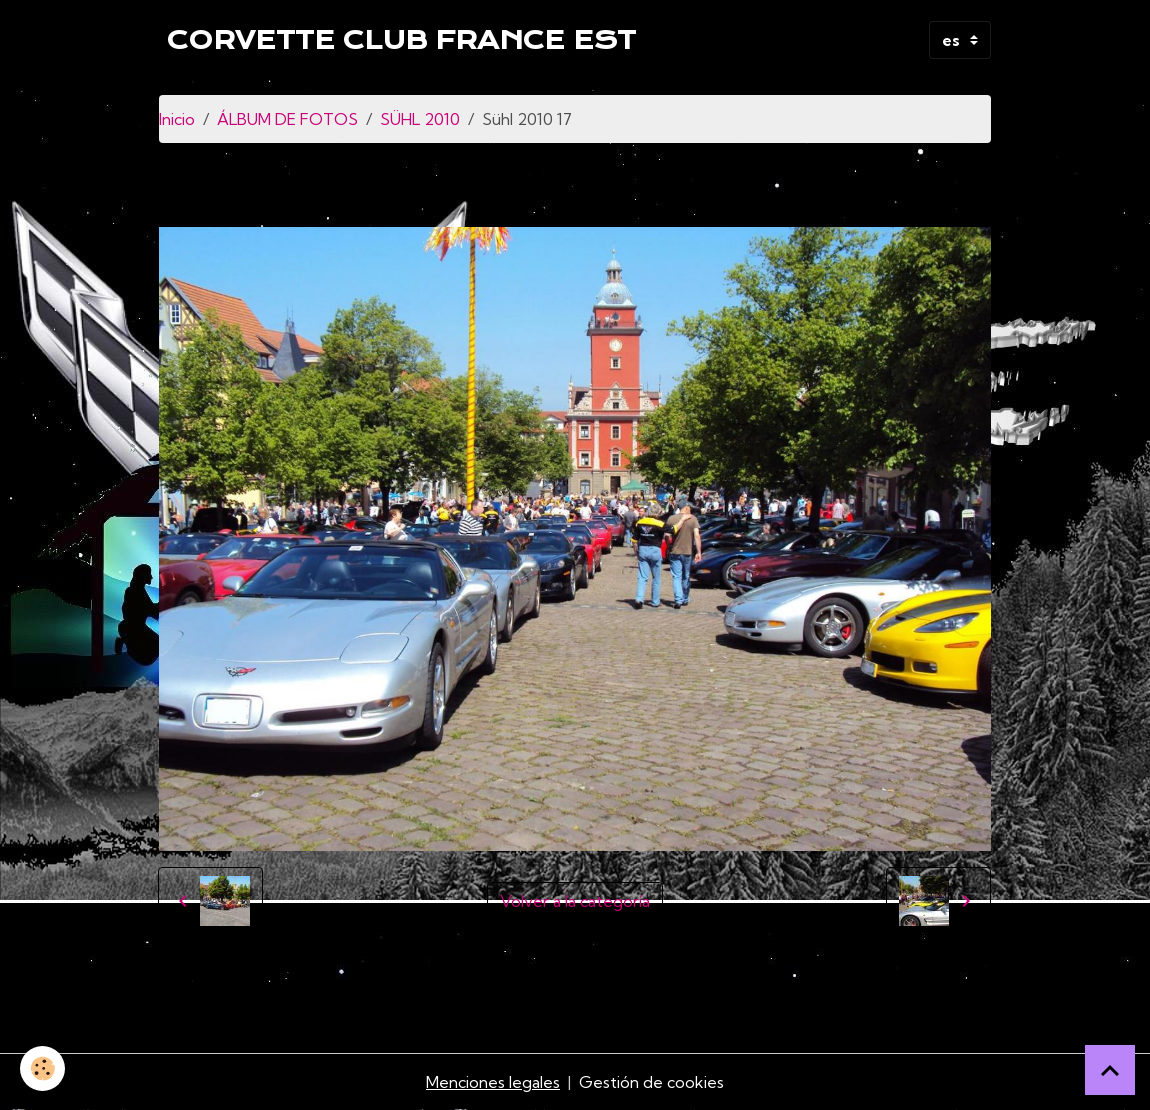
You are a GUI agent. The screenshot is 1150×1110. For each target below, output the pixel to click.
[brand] (401, 40)
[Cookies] (42, 1068)
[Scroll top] (1110, 1070)
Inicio (177, 119)
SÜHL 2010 (420, 119)
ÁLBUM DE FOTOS (287, 119)
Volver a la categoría (575, 901)
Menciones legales (493, 1082)
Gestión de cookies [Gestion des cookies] (651, 1082)
